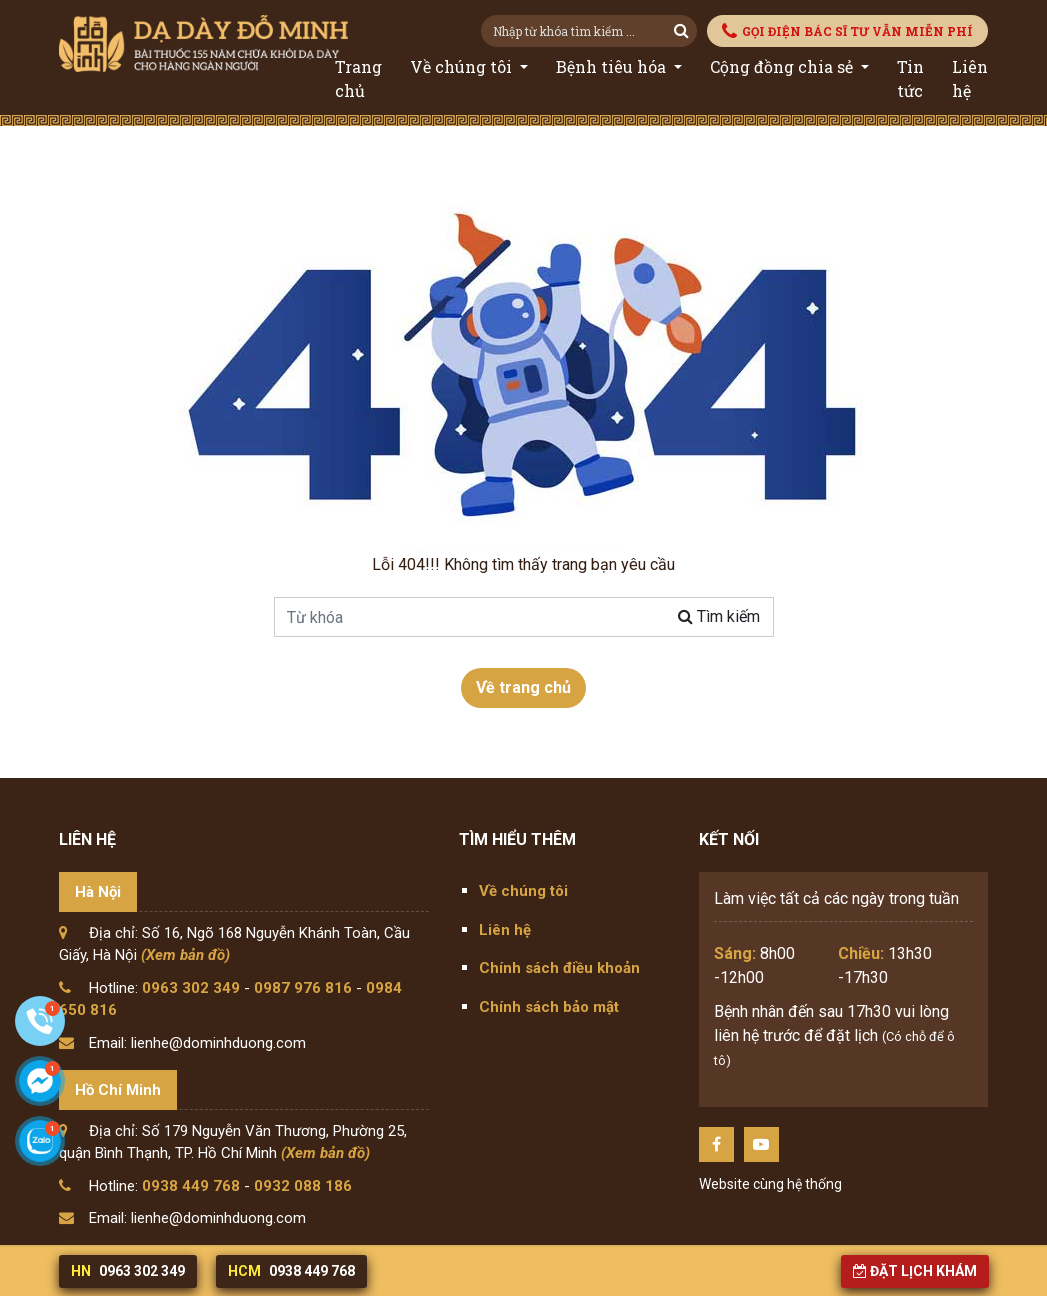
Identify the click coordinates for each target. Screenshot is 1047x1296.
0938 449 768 (191, 1186)
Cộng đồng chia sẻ (783, 66)
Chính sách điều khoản (559, 968)
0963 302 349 (191, 988)
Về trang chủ (523, 687)
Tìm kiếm (719, 616)
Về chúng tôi (463, 66)
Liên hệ (970, 78)
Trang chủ (358, 78)
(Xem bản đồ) (185, 955)
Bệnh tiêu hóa (613, 66)
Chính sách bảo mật (549, 1007)
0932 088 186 (303, 1186)
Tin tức (910, 78)
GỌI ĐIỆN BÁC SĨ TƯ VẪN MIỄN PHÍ (847, 31)
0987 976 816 (303, 988)
